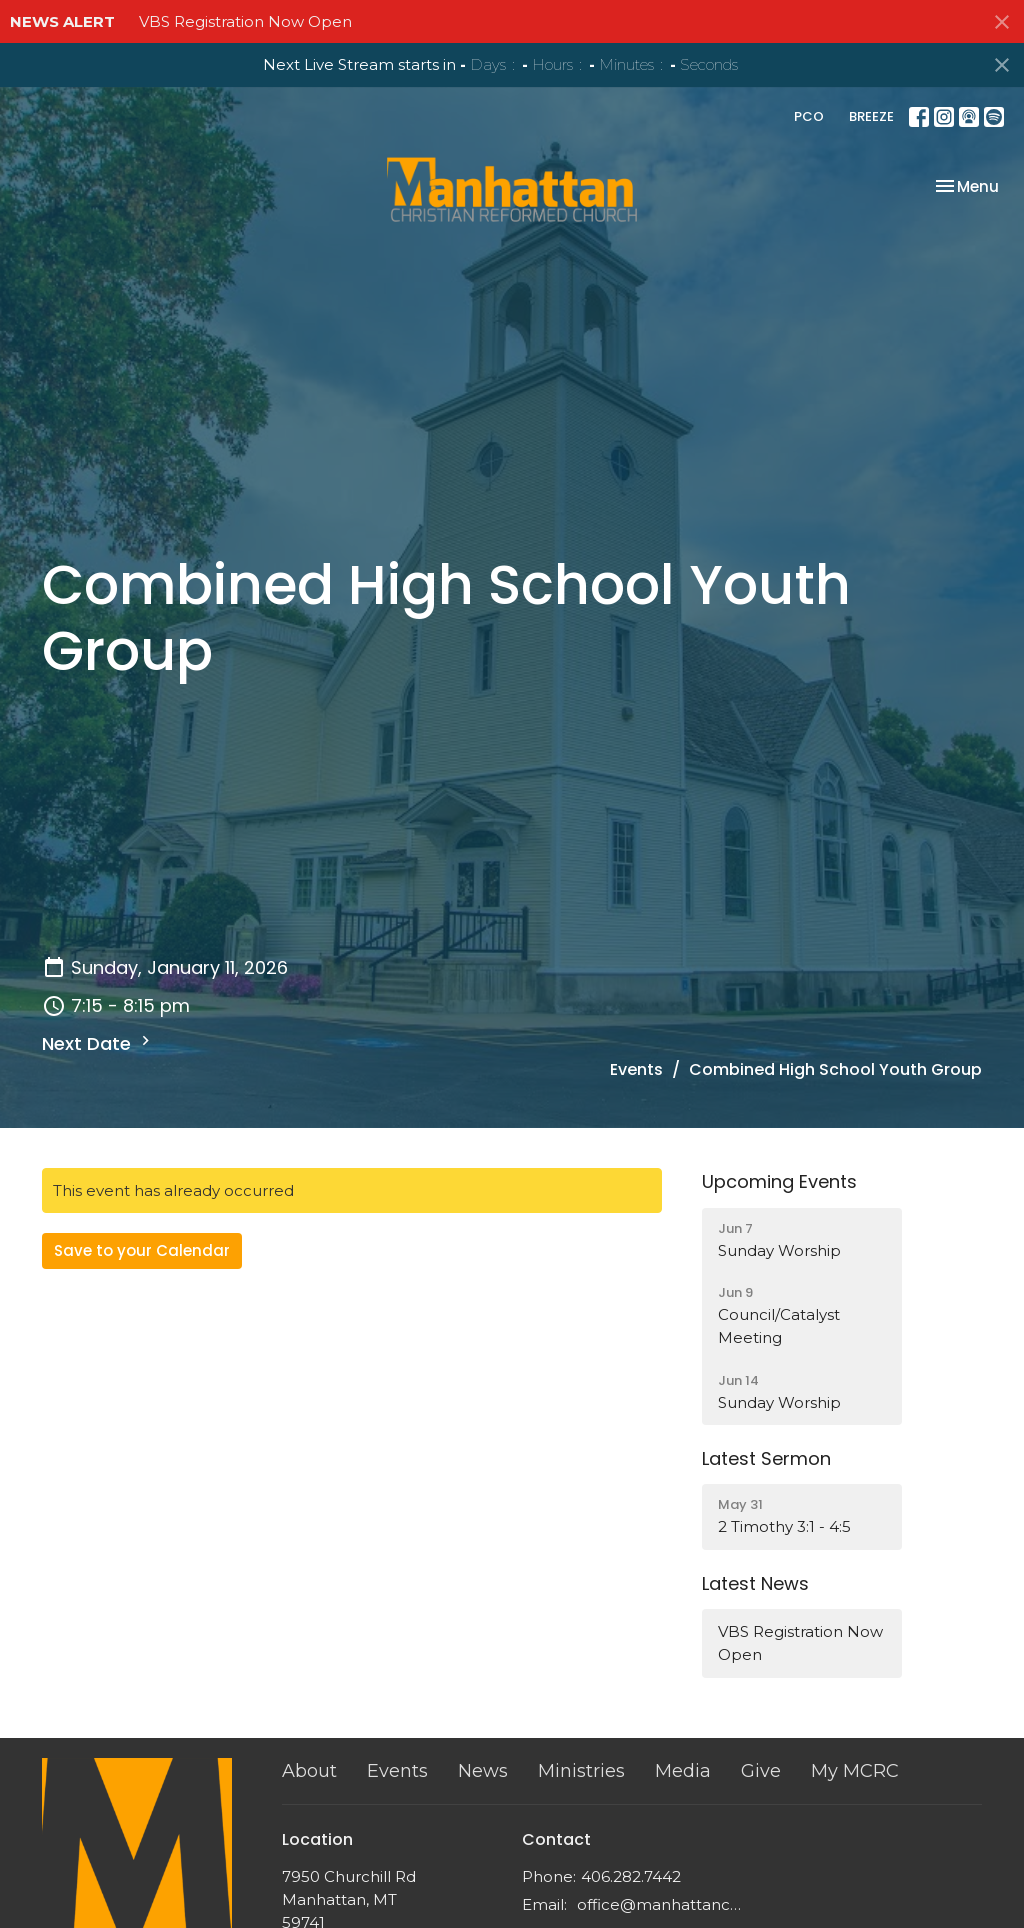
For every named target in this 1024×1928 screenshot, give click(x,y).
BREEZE (871, 116)
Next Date (98, 1043)
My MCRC (855, 1771)
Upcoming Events (779, 1181)
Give (761, 1771)
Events (636, 1069)
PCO (809, 116)
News (483, 1771)
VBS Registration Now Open (245, 21)
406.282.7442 (631, 1876)
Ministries (581, 1771)
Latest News (755, 1583)
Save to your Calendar (142, 1250)
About (309, 1771)
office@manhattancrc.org (659, 1904)
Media (683, 1771)
